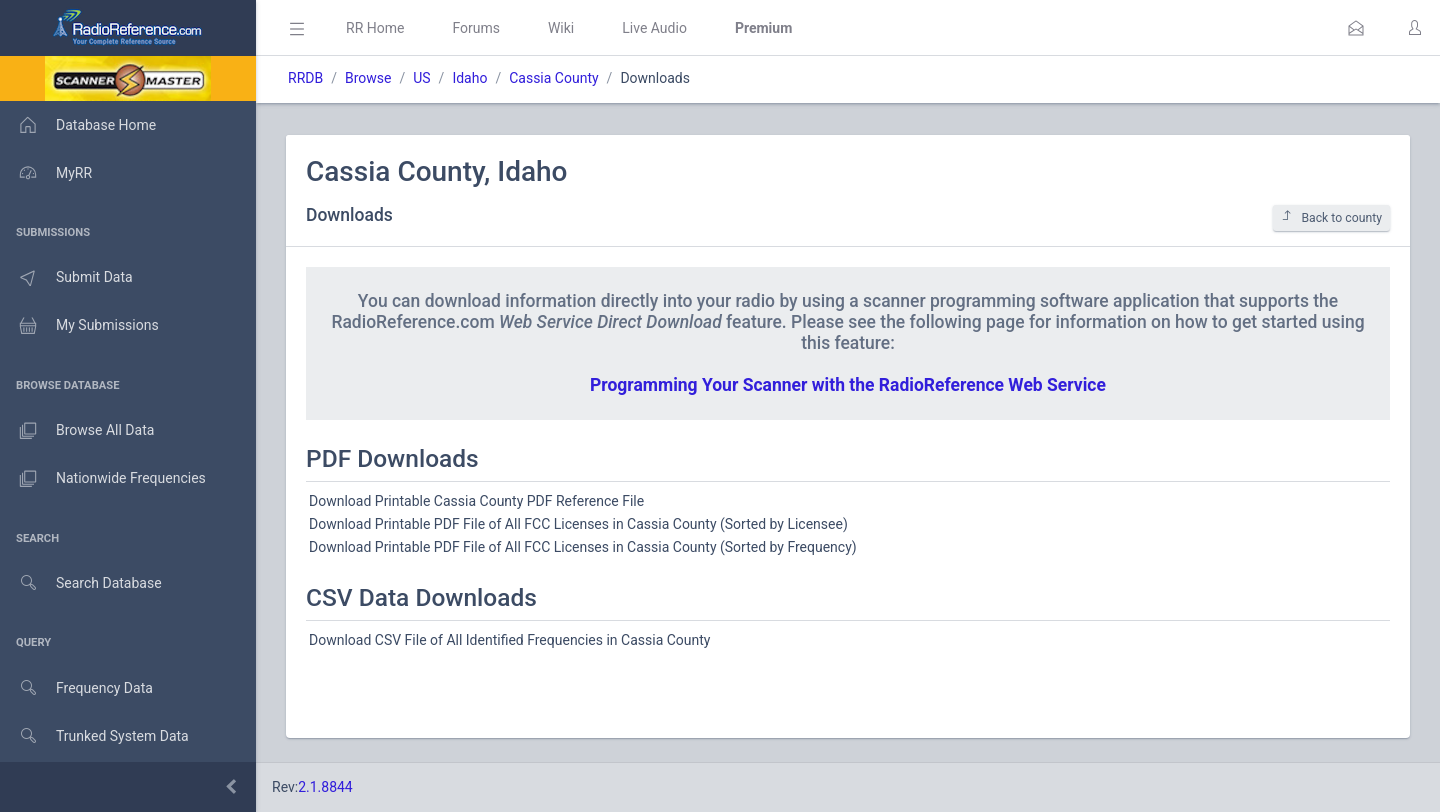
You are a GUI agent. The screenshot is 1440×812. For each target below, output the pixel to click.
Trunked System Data (94, 736)
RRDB (305, 78)
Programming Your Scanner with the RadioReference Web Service (848, 385)
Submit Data (66, 278)
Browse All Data (77, 431)
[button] (1356, 28)
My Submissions (79, 326)
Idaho (469, 78)
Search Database (81, 583)
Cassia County (553, 78)
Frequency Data (76, 688)
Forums (476, 28)
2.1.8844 (325, 787)
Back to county (1331, 217)
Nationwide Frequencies (103, 479)
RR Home (375, 28)
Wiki (561, 28)
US (421, 78)
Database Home (78, 125)
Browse (368, 78)
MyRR (46, 173)
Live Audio (654, 28)
